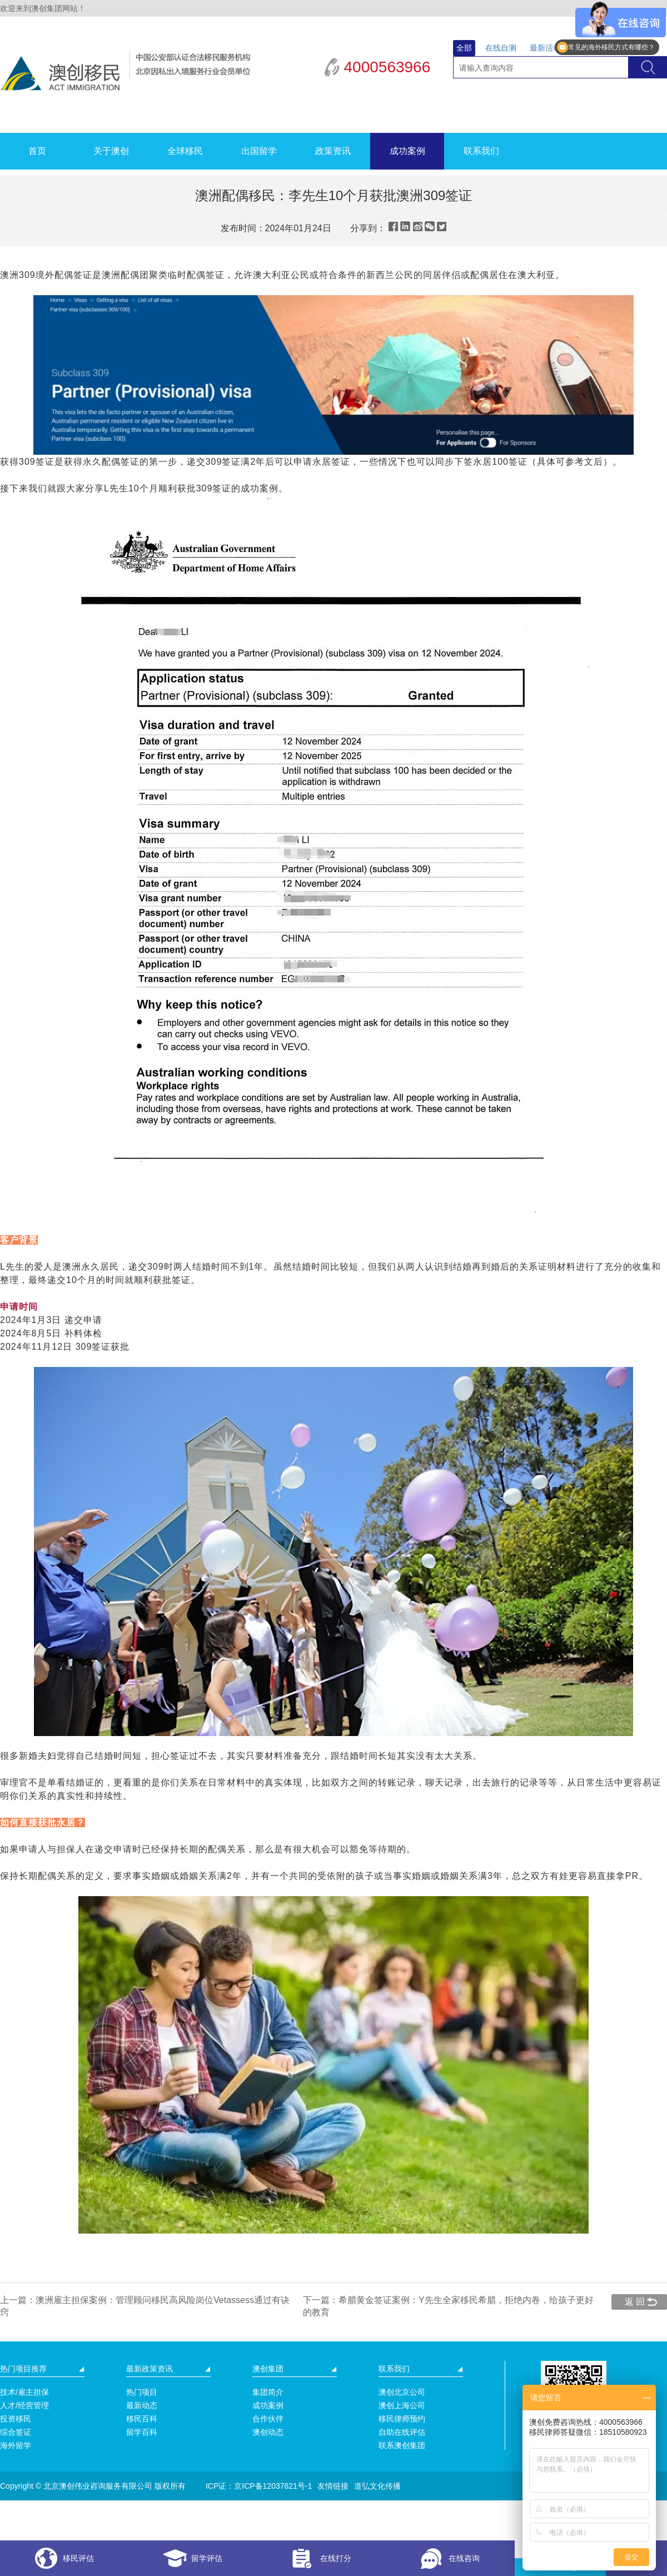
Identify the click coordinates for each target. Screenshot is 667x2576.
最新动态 (141, 2405)
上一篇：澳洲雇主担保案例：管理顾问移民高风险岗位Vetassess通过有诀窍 (145, 2306)
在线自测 (500, 47)
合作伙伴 (267, 2418)
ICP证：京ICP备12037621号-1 (259, 2485)
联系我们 (481, 151)
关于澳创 (111, 151)
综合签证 (15, 2432)
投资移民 (15, 2418)
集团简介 (267, 2392)
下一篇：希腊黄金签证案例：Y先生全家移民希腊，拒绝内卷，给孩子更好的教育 (448, 2306)
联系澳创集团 (402, 2445)
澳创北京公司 (402, 2392)
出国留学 (259, 151)
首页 (37, 151)
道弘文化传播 (377, 2485)
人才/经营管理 (24, 2405)
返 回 (635, 2301)
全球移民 (185, 151)
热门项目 (141, 2392)
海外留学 (15, 2445)
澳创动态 (267, 2432)
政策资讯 (333, 151)
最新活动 (545, 47)
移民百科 (141, 2418)
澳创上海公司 (402, 2405)
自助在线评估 (402, 2432)
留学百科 (141, 2432)
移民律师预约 (402, 2418)
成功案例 (407, 151)
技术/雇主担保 (24, 2392)
